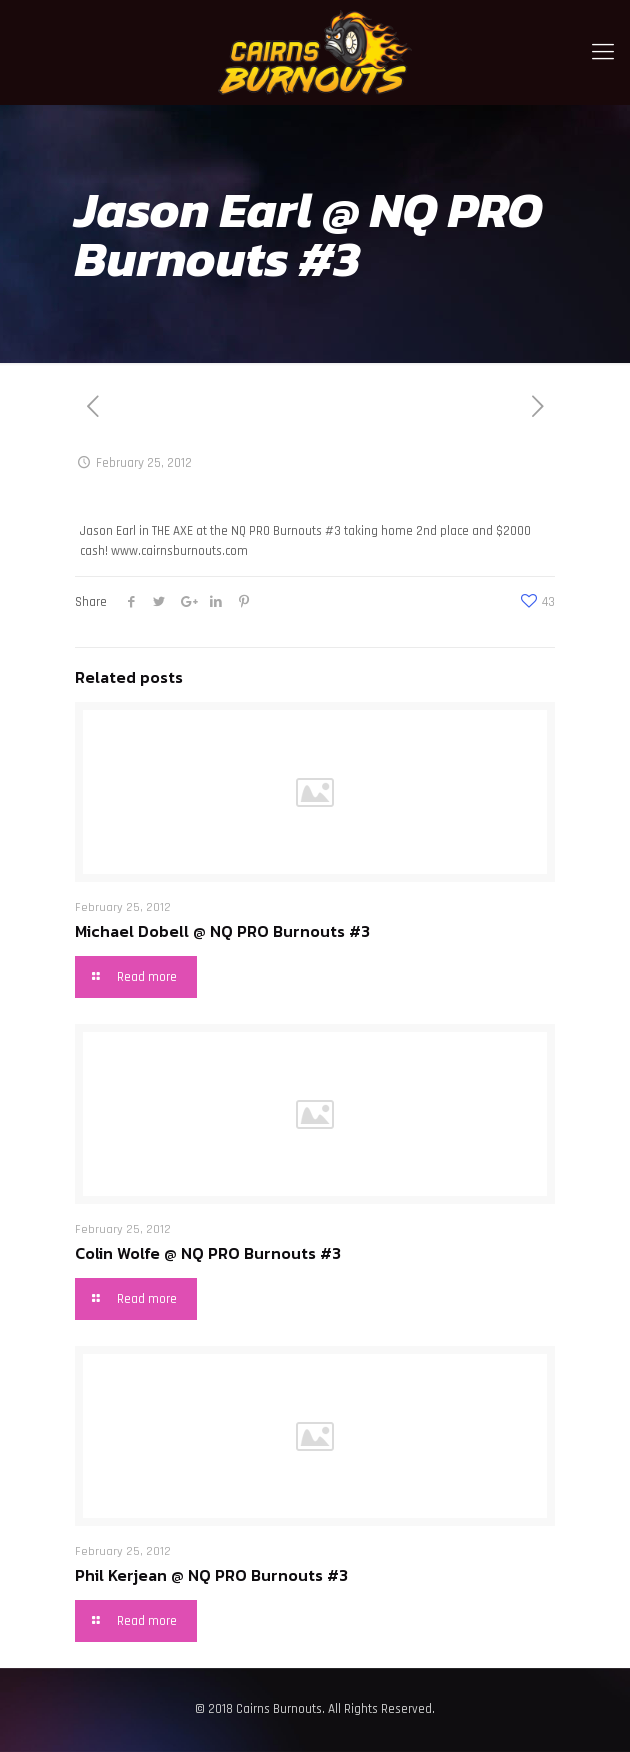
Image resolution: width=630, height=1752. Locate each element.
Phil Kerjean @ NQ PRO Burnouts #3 (211, 1575)
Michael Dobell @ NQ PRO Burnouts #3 (222, 931)
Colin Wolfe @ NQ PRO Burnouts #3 (208, 1253)
